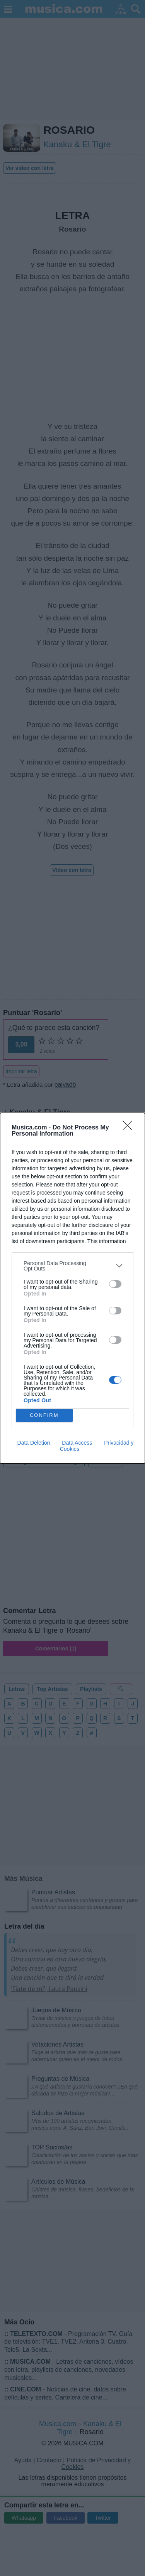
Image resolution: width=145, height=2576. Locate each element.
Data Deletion (33, 1443)
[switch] (115, 1284)
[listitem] (72, 1265)
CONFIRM (44, 1415)
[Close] (130, 1128)
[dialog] (72, 1288)
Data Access (77, 1443)
